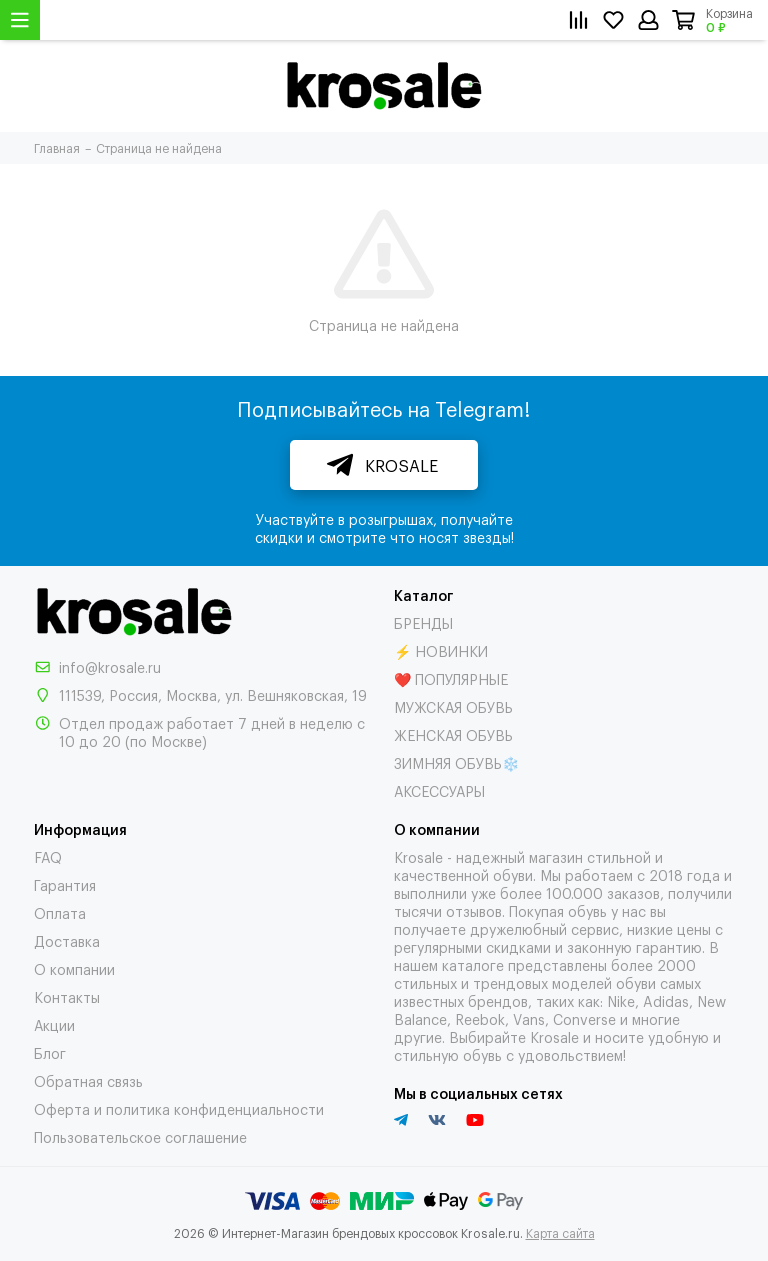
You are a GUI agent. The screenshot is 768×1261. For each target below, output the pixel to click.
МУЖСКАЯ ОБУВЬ (453, 706)
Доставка (67, 940)
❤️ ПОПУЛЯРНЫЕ (451, 678)
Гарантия (65, 884)
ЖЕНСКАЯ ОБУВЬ (453, 734)
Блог (50, 1052)
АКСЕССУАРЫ (439, 790)
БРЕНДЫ (423, 622)
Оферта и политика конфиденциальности (179, 1108)
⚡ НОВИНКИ (441, 650)
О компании (74, 968)
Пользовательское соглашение (140, 1136)
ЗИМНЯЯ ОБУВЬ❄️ (456, 762)
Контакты (67, 996)
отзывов (474, 910)
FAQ (48, 856)
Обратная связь (88, 1080)
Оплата (60, 912)
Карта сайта (560, 1233)
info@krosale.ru (110, 666)
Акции (54, 1024)
